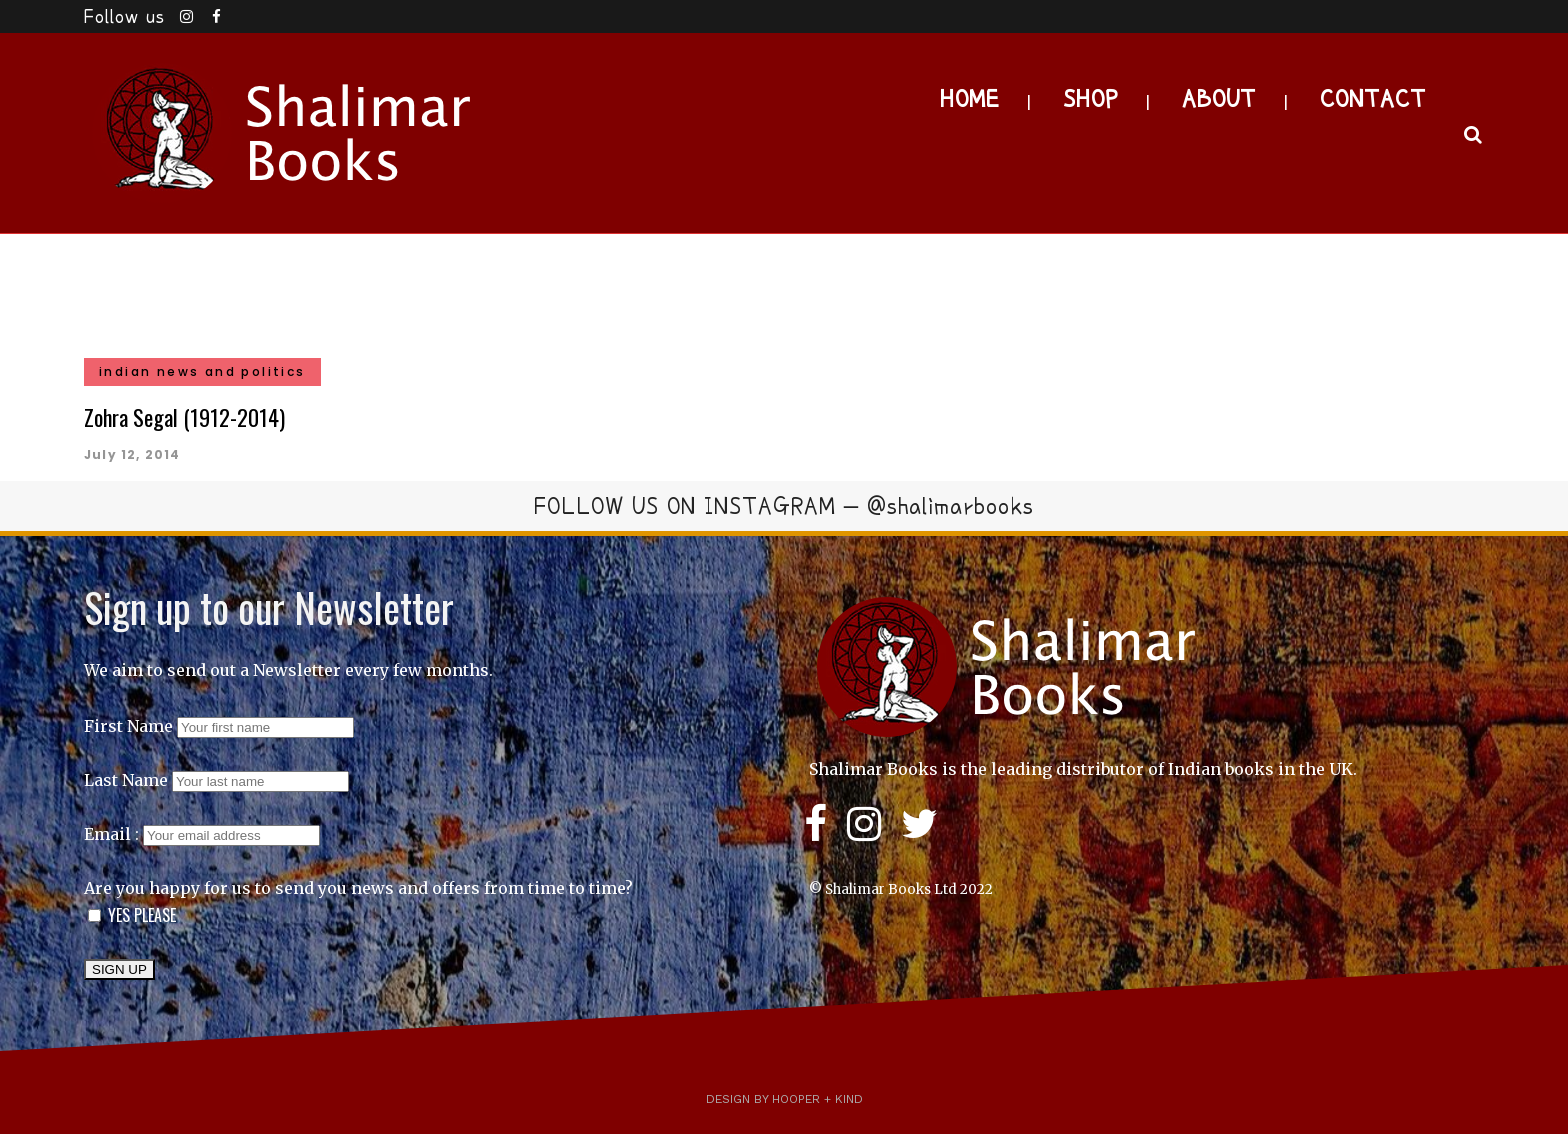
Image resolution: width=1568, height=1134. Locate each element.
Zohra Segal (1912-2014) (184, 417)
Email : (202, 834)
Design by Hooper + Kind (784, 1099)
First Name (128, 726)
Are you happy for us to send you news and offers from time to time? (358, 888)
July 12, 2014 (132, 454)
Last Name (126, 780)
